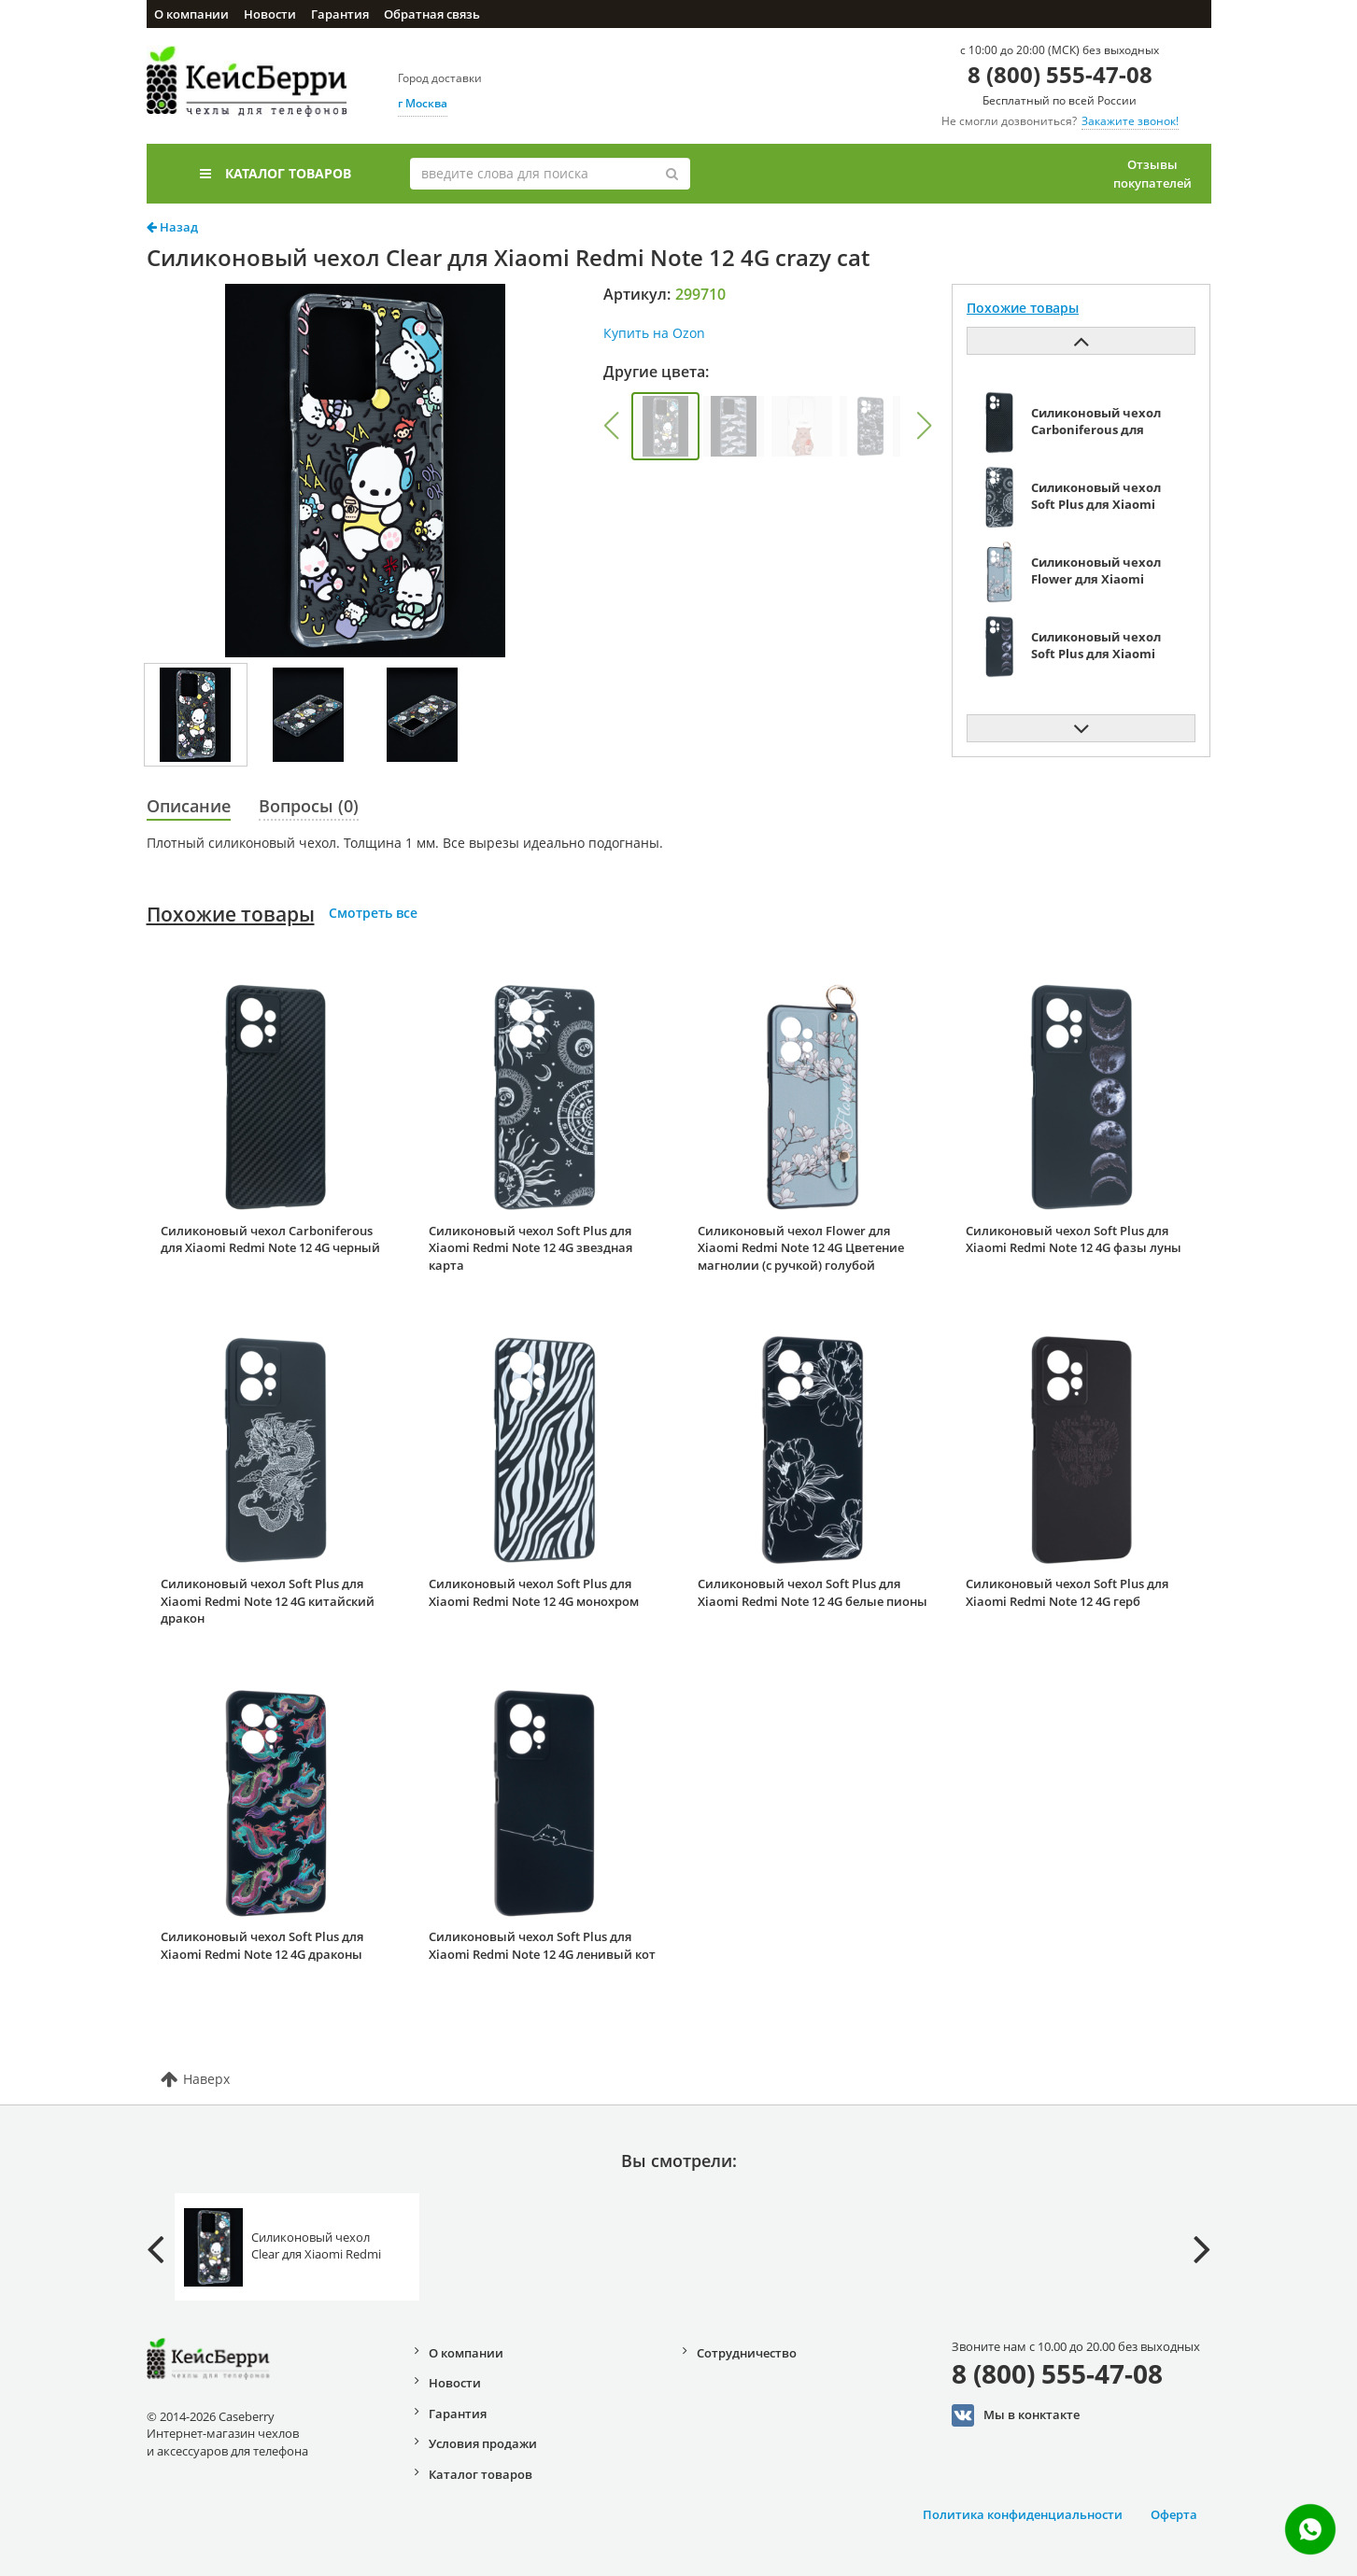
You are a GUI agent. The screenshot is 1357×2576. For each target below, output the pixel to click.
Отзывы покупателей (1152, 173)
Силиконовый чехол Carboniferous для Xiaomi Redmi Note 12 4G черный (270, 1239)
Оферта (1174, 2514)
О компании (191, 14)
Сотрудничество (747, 2352)
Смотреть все (373, 913)
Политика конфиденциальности (1023, 2514)
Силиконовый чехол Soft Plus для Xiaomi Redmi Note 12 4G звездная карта (530, 1248)
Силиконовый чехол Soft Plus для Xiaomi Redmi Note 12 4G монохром (534, 1592)
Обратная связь (432, 14)
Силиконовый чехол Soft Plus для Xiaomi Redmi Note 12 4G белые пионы (812, 1592)
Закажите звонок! (1130, 121)
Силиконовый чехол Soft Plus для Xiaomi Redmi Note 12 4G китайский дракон (268, 1600)
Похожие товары (231, 914)
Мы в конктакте (1016, 2415)
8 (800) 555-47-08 (1060, 74)
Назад (172, 226)
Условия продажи (483, 2443)
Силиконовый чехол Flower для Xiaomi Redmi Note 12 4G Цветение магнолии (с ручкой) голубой (801, 1248)
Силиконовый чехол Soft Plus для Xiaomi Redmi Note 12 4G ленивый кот (542, 1945)
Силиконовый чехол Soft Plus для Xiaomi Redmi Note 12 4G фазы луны (1073, 1239)
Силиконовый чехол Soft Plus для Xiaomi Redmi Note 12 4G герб (1067, 1592)
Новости (270, 14)
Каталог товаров (275, 173)
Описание (189, 806)
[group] (665, 426)
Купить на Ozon (654, 333)
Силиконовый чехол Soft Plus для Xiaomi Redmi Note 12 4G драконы (262, 1945)
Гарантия (340, 14)
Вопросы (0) (309, 806)
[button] (611, 426)
